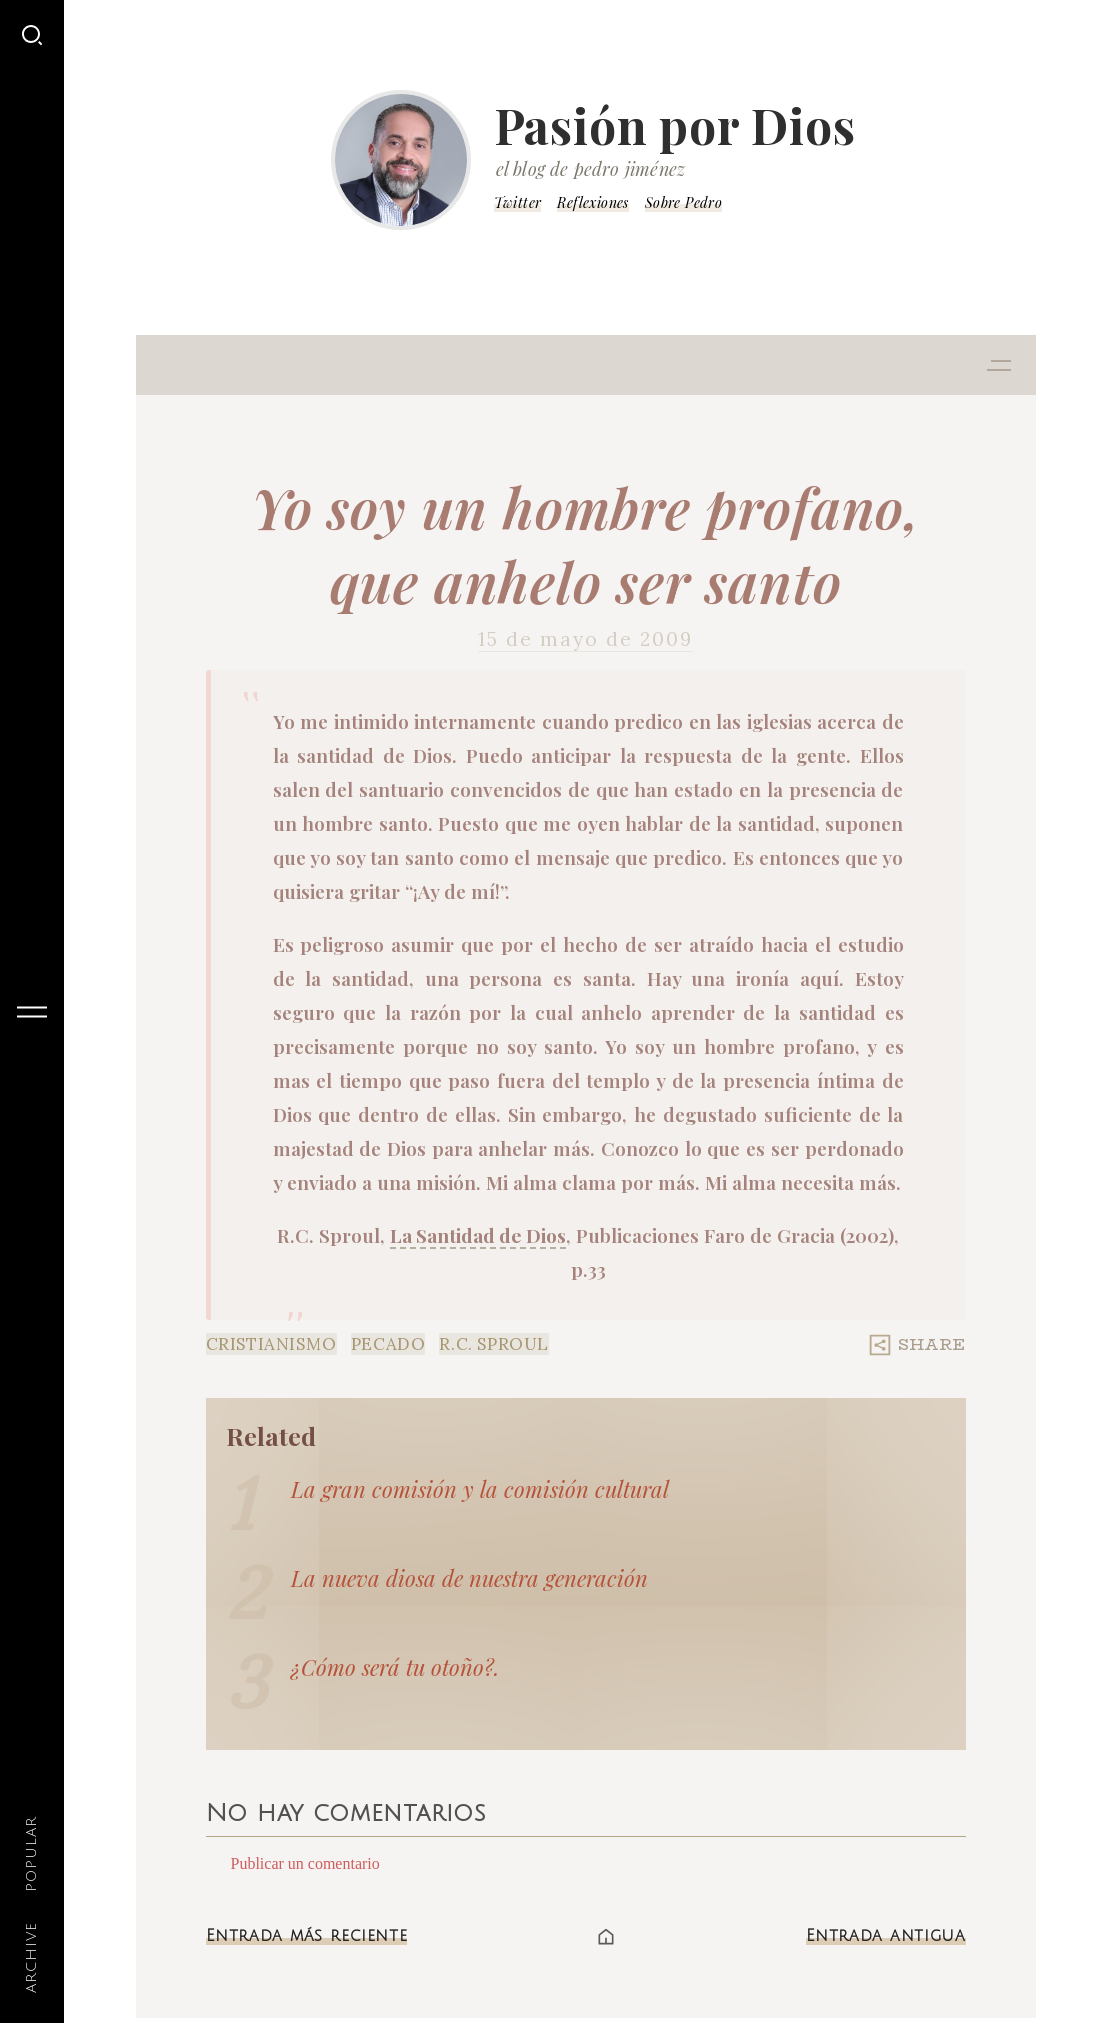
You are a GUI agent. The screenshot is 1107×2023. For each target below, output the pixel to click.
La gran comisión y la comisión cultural (480, 1489)
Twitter (518, 202)
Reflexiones (592, 202)
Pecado (388, 1344)
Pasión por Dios (675, 125)
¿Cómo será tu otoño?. (395, 1667)
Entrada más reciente (307, 1936)
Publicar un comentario (305, 1863)
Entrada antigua (886, 1936)
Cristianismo (271, 1344)
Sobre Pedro (683, 202)
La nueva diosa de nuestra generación (469, 1578)
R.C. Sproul (494, 1344)
